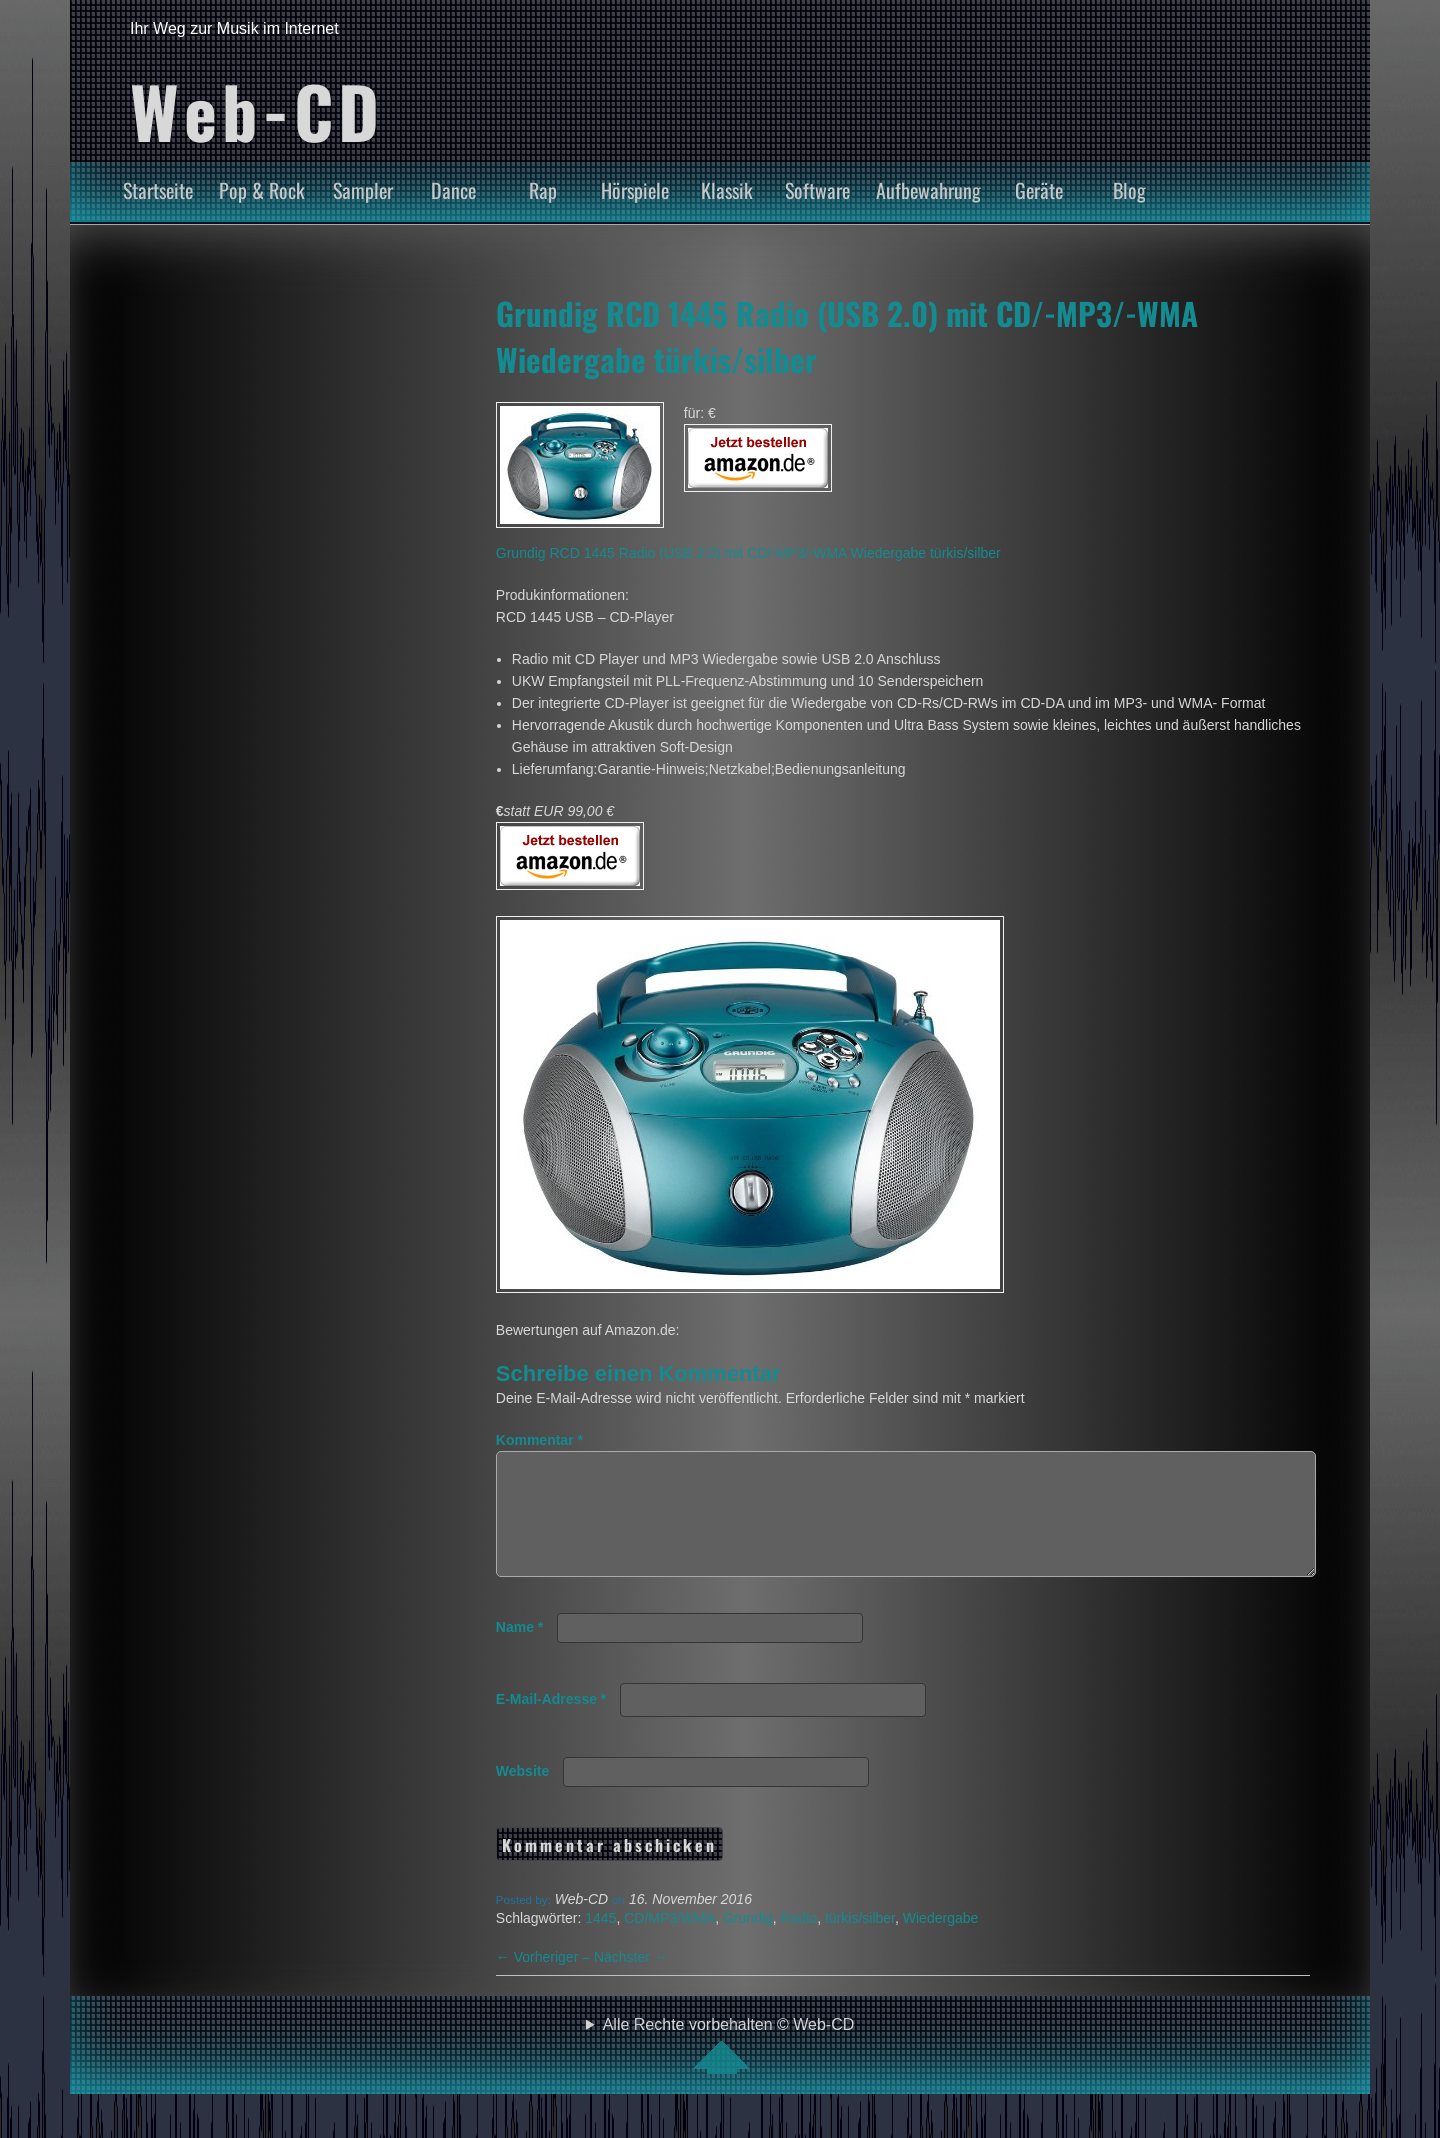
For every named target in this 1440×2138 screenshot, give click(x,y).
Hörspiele (635, 190)
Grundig (748, 1942)
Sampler (363, 190)
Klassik (727, 190)
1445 (600, 1942)
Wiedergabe (941, 1942)
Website (522, 1795)
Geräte (1039, 190)
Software (817, 190)
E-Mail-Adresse (551, 1723)
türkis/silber (860, 1942)
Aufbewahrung (928, 190)
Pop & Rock (262, 190)
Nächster (631, 1981)
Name (519, 1651)
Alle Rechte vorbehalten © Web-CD (729, 2069)
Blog (1129, 190)
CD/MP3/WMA (669, 1942)
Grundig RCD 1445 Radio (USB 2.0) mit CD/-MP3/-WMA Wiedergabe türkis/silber (748, 553)
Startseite (158, 190)
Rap (543, 190)
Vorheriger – (545, 1981)
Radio (799, 1942)
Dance (453, 190)
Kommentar (539, 1440)
